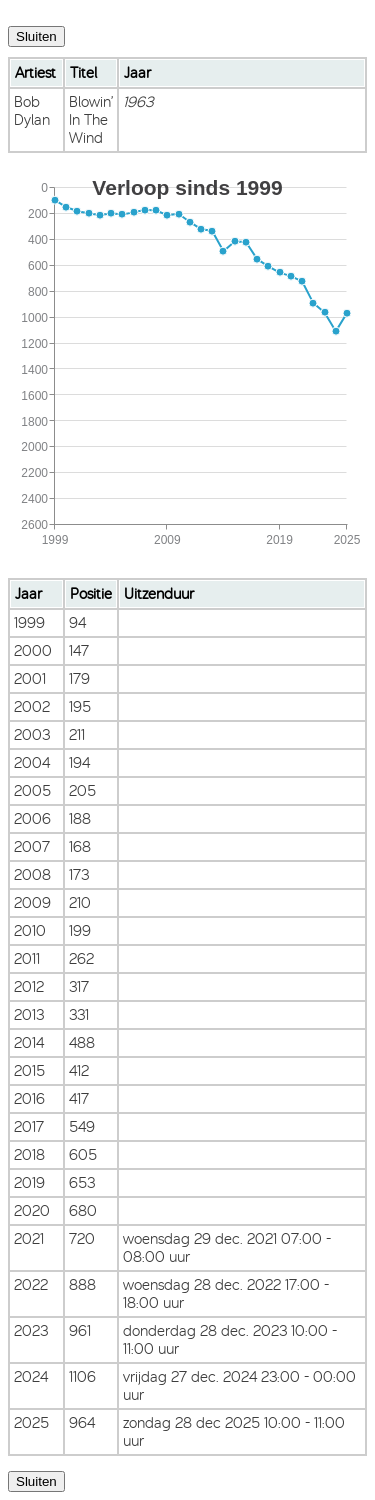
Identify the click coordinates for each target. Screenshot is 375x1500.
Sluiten (36, 36)
